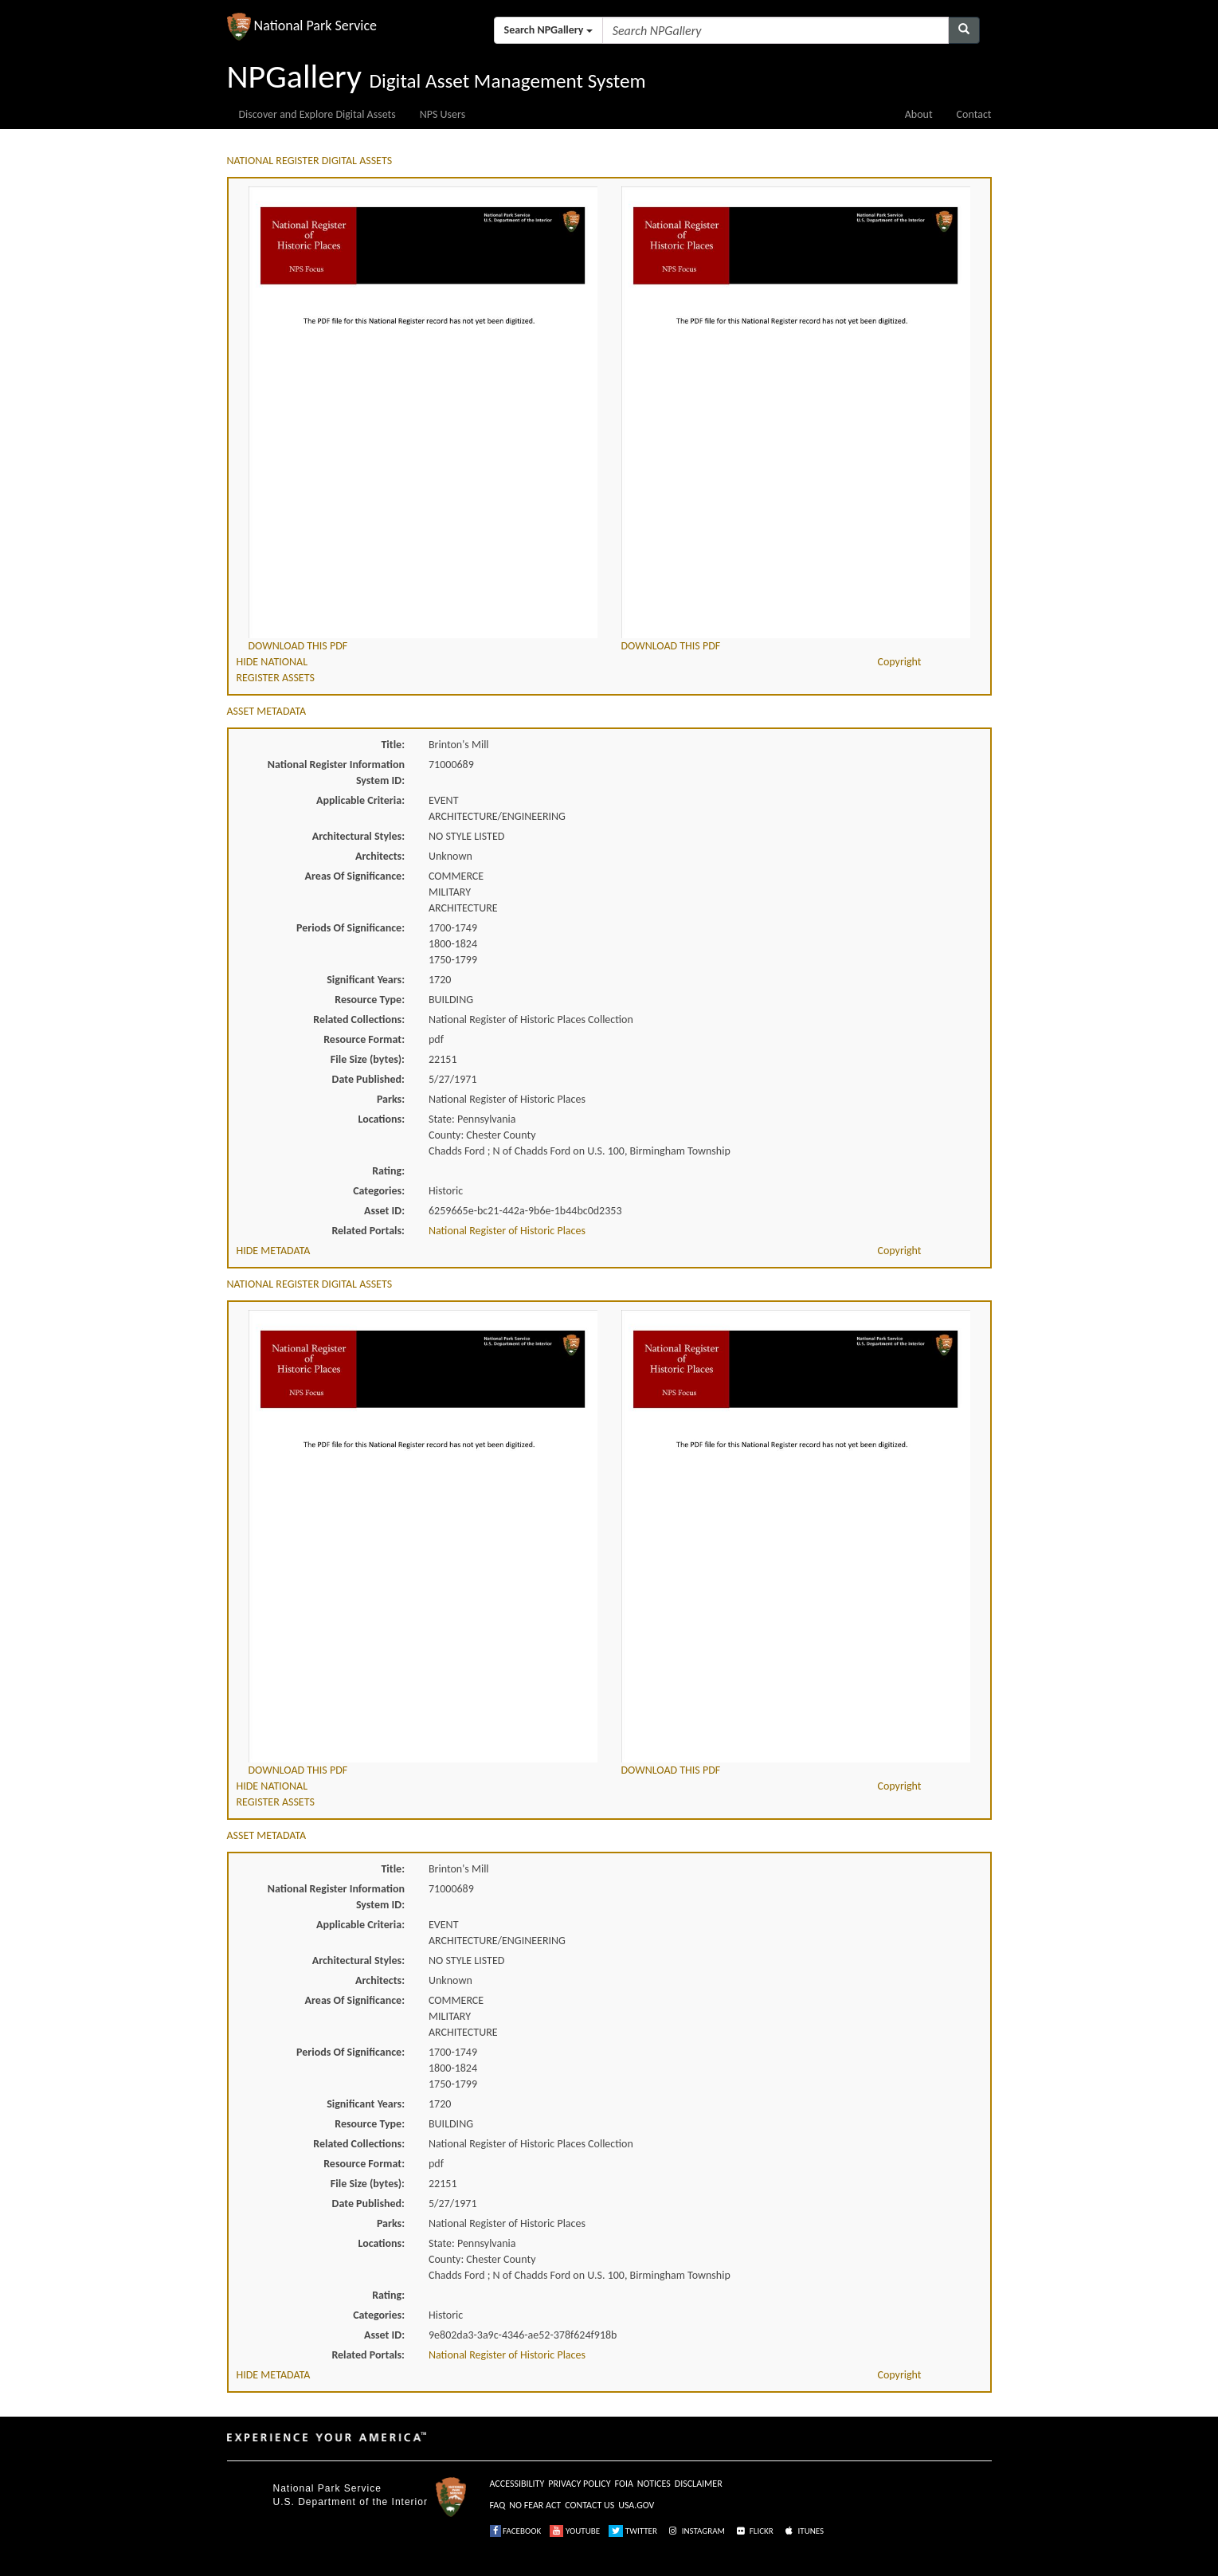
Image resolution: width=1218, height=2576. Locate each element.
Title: (393, 744)
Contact (974, 114)
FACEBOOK (516, 2531)
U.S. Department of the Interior (350, 2501)
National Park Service (327, 2488)
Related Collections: (359, 1019)
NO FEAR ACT (535, 2505)
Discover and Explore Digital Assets (317, 114)
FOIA (624, 2483)
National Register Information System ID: (336, 772)
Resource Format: (364, 1039)
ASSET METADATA (267, 711)
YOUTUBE (575, 2531)
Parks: (391, 1099)
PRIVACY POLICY (579, 2483)
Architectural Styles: (358, 836)
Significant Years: (366, 979)
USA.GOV (636, 2505)
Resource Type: (370, 999)
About (919, 114)
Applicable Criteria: (360, 800)
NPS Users (442, 114)
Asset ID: (384, 1210)
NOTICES (654, 2483)
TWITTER (633, 2531)
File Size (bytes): (368, 1059)
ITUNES (803, 2531)
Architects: (380, 856)
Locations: (381, 1119)
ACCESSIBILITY (517, 2483)
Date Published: (368, 1079)
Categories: (379, 1191)
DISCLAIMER (699, 2483)
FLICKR (753, 2531)
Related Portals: (368, 1230)
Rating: (388, 1171)
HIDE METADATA (274, 1250)
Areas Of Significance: (355, 876)
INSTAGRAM (695, 2531)
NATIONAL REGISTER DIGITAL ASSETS (310, 160)
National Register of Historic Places (507, 1230)
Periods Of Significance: (350, 928)
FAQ (498, 2505)
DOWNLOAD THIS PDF (298, 646)
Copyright (899, 662)
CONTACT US (589, 2505)
